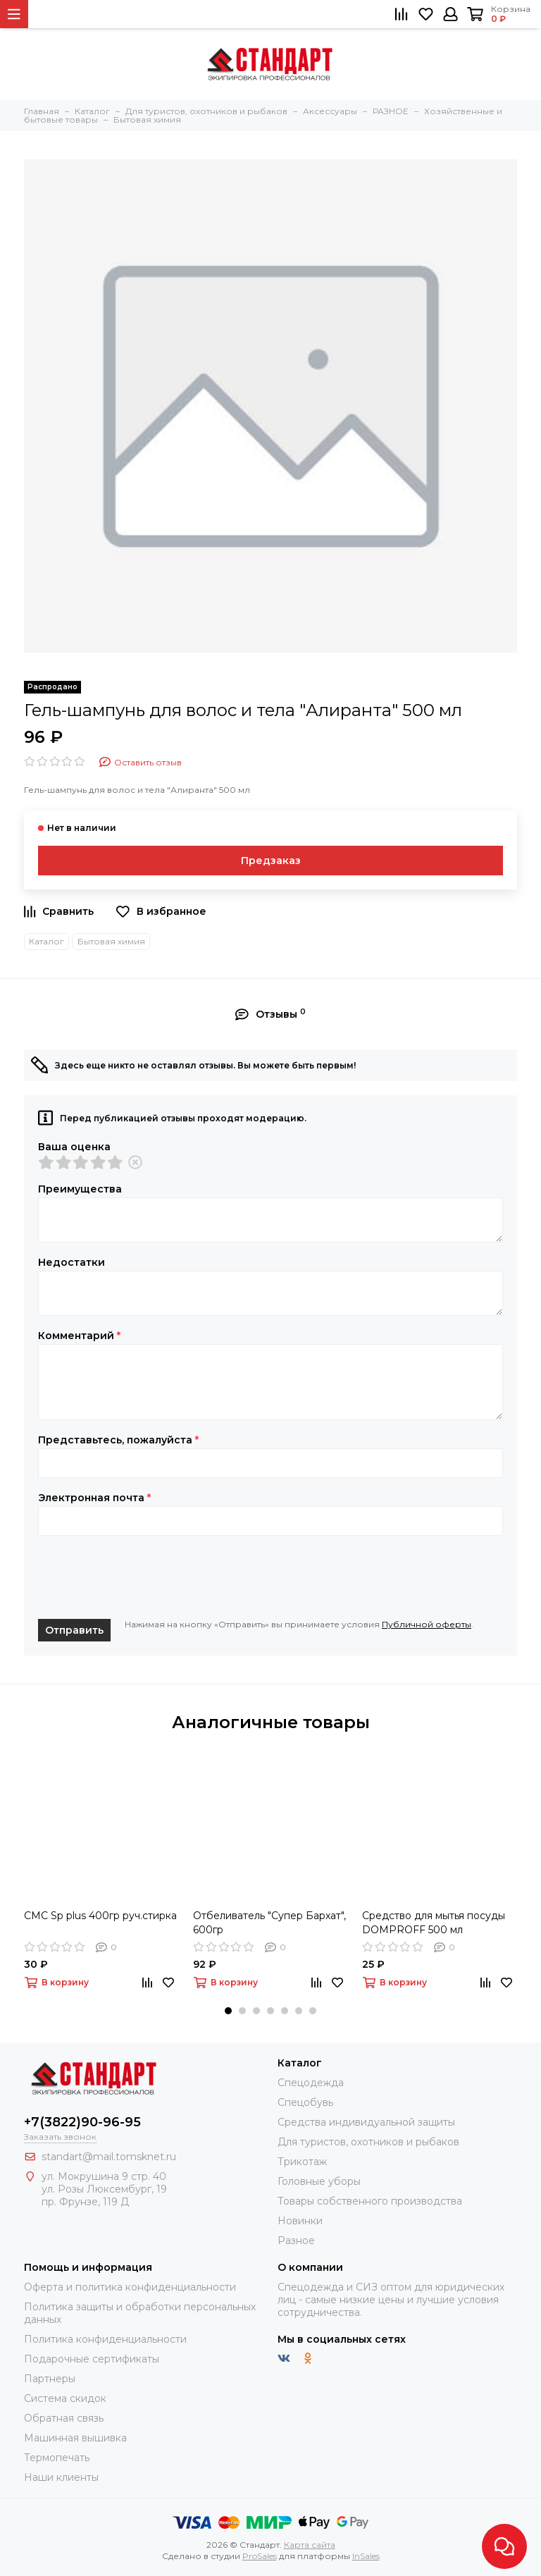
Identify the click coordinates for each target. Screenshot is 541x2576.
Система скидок (65, 2398)
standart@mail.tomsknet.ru (109, 2156)
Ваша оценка (74, 1146)
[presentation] (145, 1577)
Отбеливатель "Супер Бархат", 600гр (269, 1922)
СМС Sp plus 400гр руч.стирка (100, 1915)
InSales (366, 2556)
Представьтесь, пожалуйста (118, 1440)
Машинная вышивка (75, 2438)
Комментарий (79, 1335)
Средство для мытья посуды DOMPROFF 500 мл (433, 1922)
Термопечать (56, 2457)
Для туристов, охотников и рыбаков (368, 2142)
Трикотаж (302, 2161)
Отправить (74, 1630)
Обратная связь (64, 2418)
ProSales (259, 2556)
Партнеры (49, 2378)
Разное (296, 2240)
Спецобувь (305, 2102)
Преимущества (80, 1189)
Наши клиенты (61, 2477)
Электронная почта (94, 1497)
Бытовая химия (111, 941)
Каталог (46, 941)
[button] (228, 2010)
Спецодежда (311, 2082)
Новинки (300, 2220)
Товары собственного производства (370, 2201)
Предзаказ (271, 860)
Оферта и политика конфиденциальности (130, 2287)
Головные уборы (319, 2181)
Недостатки (71, 1262)
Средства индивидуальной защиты (366, 2122)
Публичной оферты (426, 1624)
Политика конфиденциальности (105, 2339)
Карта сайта (309, 2544)
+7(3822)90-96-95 (82, 2122)
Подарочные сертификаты (91, 2359)
